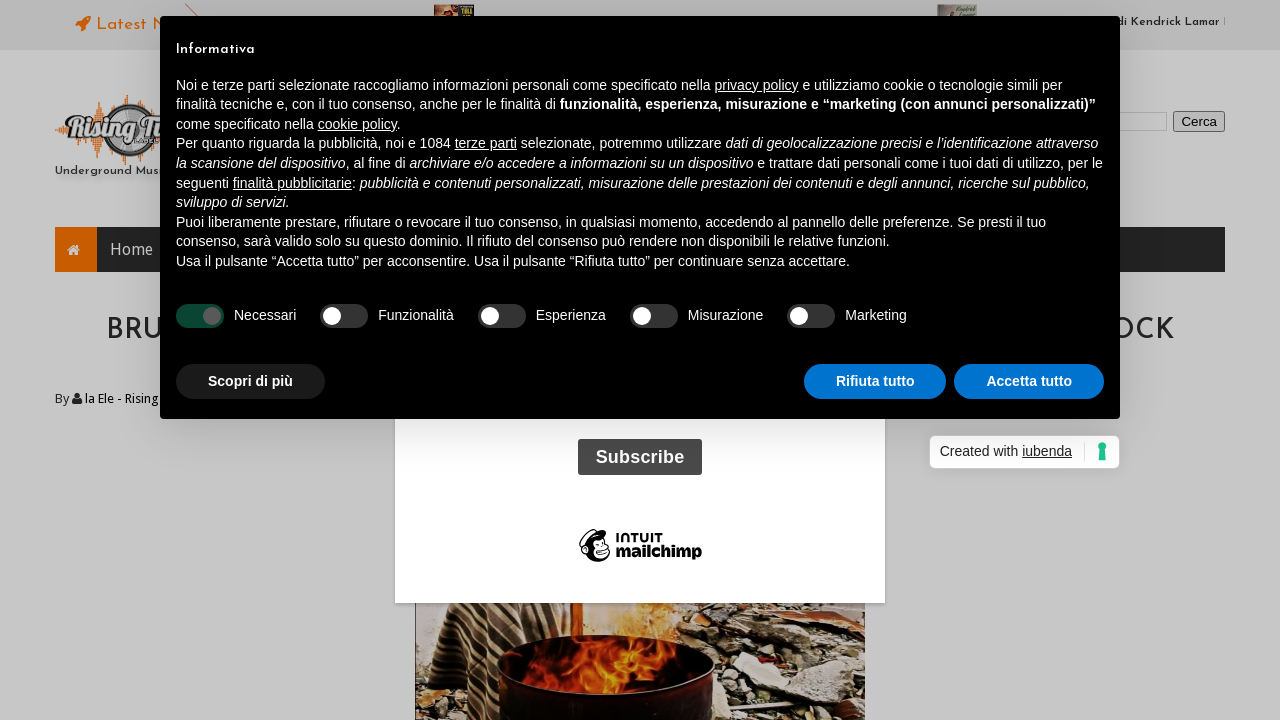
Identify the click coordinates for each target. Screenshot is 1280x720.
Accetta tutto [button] (1029, 381)
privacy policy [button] (757, 85)
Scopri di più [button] (250, 381)
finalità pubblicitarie (292, 183)
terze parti (486, 143)
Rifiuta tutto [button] (875, 381)
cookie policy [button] (357, 124)
